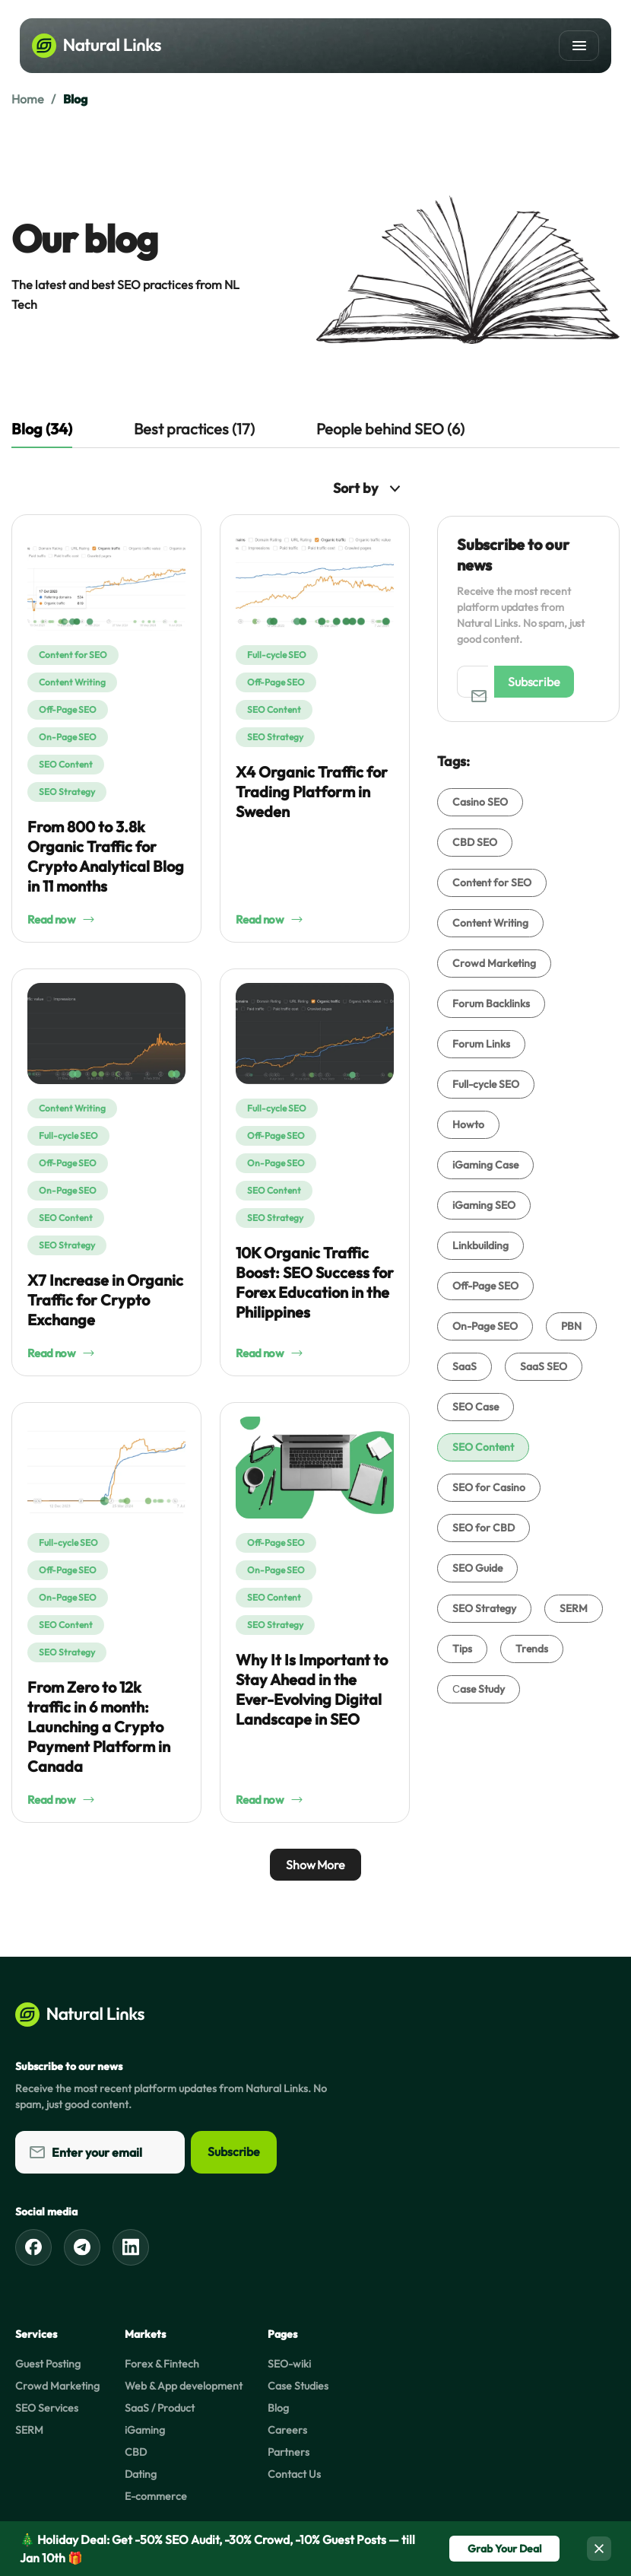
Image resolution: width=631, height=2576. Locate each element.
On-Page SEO (68, 737)
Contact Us (294, 2474)
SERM (29, 2430)
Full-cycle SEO (276, 654)
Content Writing (72, 682)
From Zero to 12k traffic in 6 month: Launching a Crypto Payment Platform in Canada (98, 1727)
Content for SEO (73, 654)
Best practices (194, 429)
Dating (141, 2474)
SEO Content (66, 764)
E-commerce (156, 2496)
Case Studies (298, 2386)
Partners (288, 2452)
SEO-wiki (289, 2364)
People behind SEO (390, 429)
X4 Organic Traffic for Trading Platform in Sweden (312, 791)
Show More (315, 1864)
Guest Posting (48, 2364)
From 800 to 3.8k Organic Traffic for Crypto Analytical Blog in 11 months (105, 856)
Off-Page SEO (68, 709)
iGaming (145, 2430)
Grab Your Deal (504, 2548)
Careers (287, 2430)
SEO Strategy (67, 791)
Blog (278, 2408)
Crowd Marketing (57, 2386)
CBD (136, 2452)
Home (27, 99)
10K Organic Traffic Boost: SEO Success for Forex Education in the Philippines (315, 1282)
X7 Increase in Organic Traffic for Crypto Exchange (105, 1300)
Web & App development (184, 2386)
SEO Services (46, 2408)
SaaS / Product (160, 2408)
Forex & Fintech (162, 2364)
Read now (60, 919)
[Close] (599, 2548)
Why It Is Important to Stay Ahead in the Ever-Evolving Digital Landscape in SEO (312, 1689)
